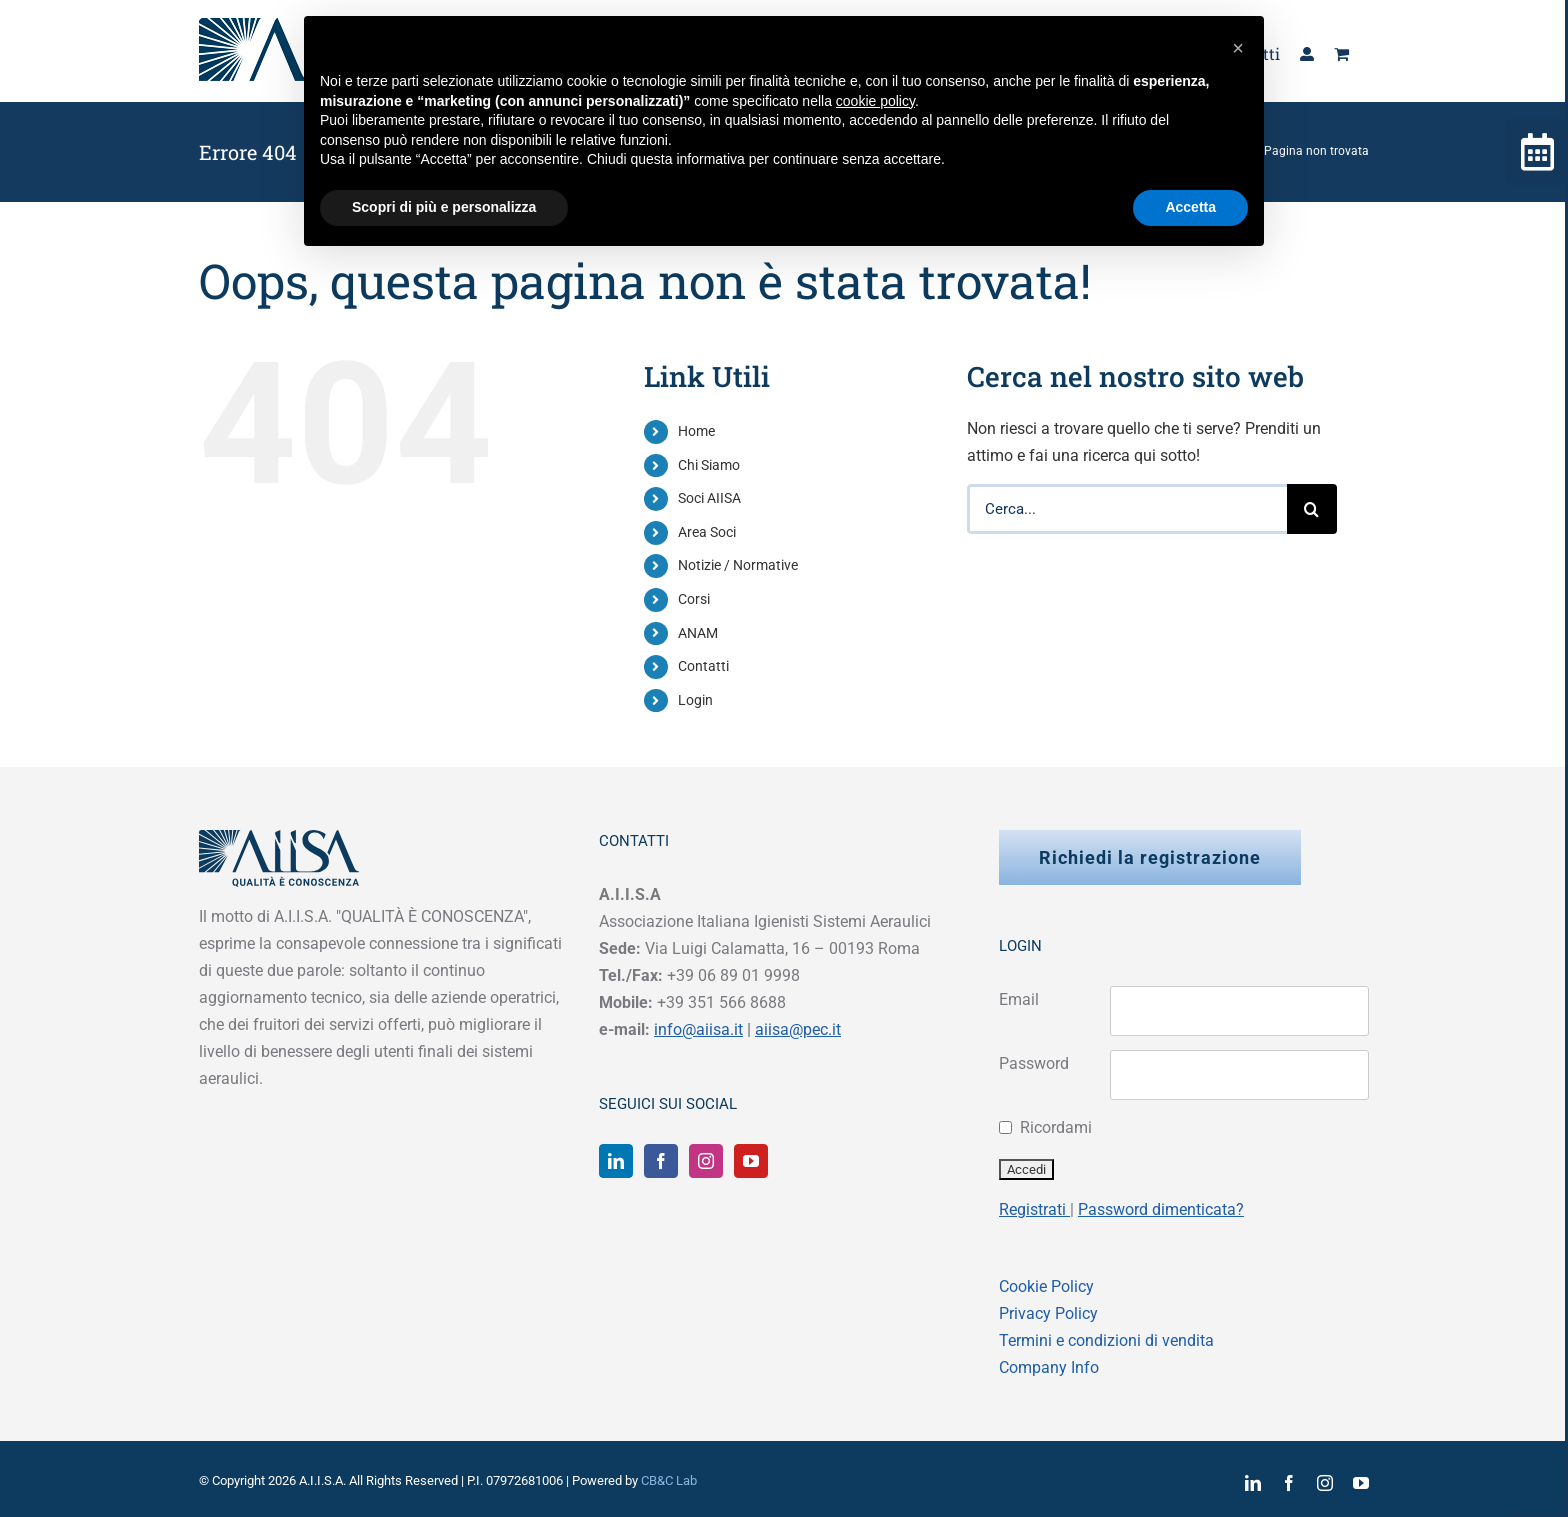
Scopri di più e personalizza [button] (444, 207)
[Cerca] (1312, 509)
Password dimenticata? (1161, 1209)
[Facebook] (661, 1161)
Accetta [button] (1190, 207)
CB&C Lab (669, 1480)
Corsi (694, 599)
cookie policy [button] (875, 101)
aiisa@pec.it (798, 1029)
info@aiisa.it (698, 1029)
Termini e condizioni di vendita (1106, 1340)
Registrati (1034, 1209)
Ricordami (1056, 1127)
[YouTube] (751, 1161)
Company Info (1049, 1367)
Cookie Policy (1046, 1286)
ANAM (698, 633)
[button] (1238, 48)
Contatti (703, 666)
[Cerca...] (1127, 509)
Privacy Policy (1048, 1313)
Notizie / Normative (738, 565)
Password (1034, 1063)
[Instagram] (706, 1161)
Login (695, 700)
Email (1019, 999)
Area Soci (707, 532)
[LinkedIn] (616, 1161)
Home (696, 431)
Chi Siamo (709, 465)
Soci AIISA (709, 498)
